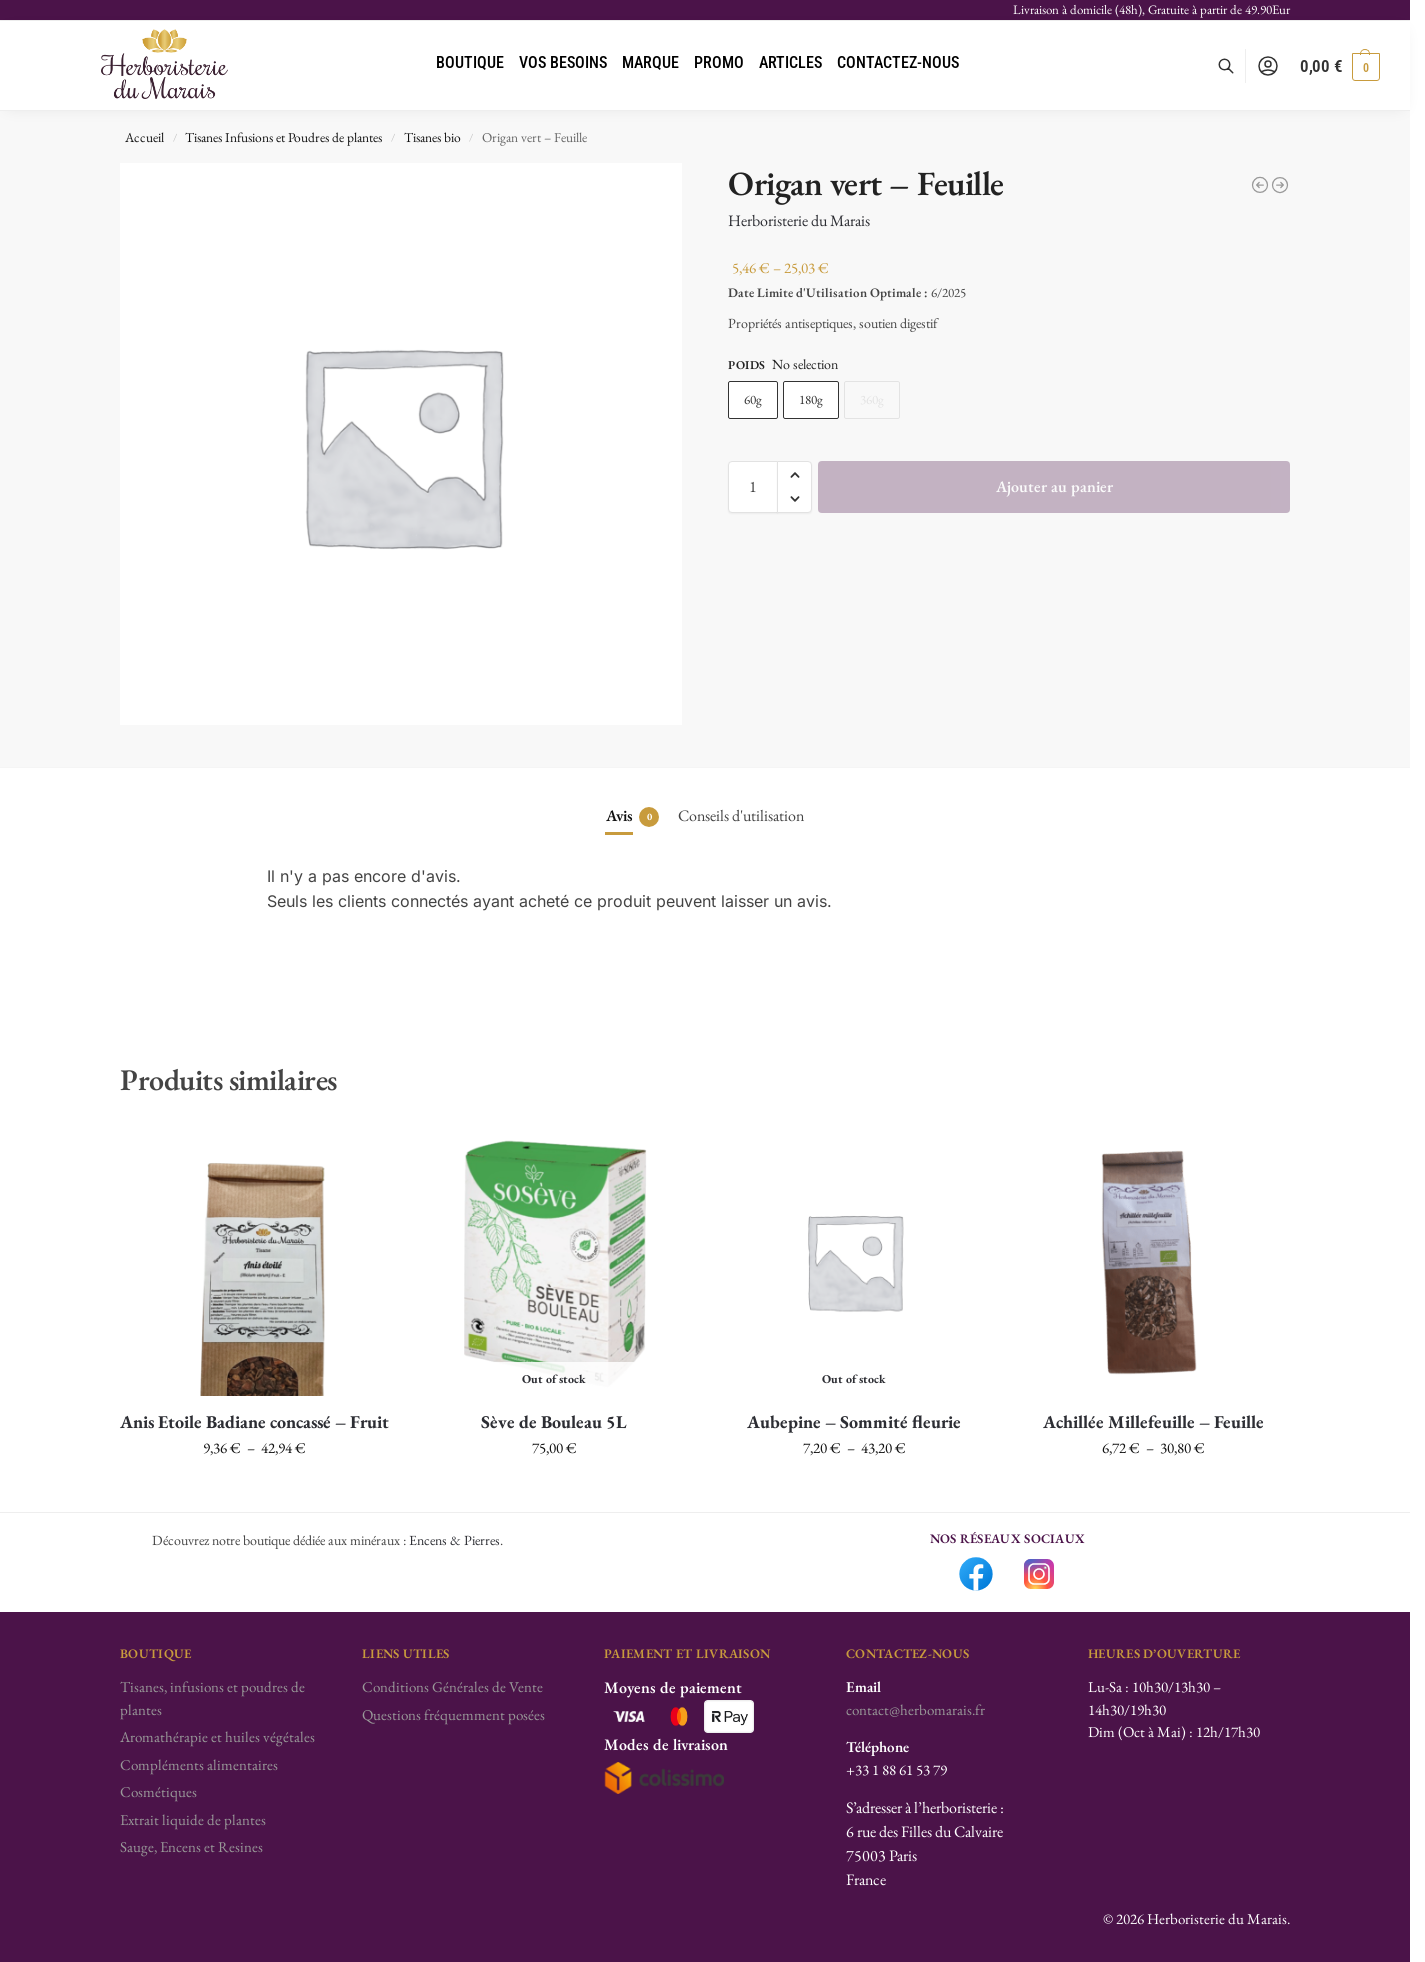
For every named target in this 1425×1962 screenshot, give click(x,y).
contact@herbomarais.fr (915, 1709)
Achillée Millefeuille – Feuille (1153, 1421)
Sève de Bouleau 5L (554, 1421)
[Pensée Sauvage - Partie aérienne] (1280, 185)
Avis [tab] (632, 816)
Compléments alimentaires (199, 1764)
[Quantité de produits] (753, 487)
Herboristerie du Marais (799, 220)
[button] (1340, 66)
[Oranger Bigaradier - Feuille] (1260, 185)
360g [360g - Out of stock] (872, 399)
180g (811, 399)
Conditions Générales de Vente (452, 1686)
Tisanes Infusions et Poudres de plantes (283, 137)
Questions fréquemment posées (453, 1714)
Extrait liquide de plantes (193, 1819)
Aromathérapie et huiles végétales (217, 1736)
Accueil (144, 137)
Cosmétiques (158, 1791)
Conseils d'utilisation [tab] (741, 815)
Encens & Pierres (454, 1540)
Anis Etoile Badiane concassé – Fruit (254, 1421)
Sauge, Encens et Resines (191, 1846)
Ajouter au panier (1054, 486)
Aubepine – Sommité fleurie (854, 1421)
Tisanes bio (432, 137)
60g (753, 399)
